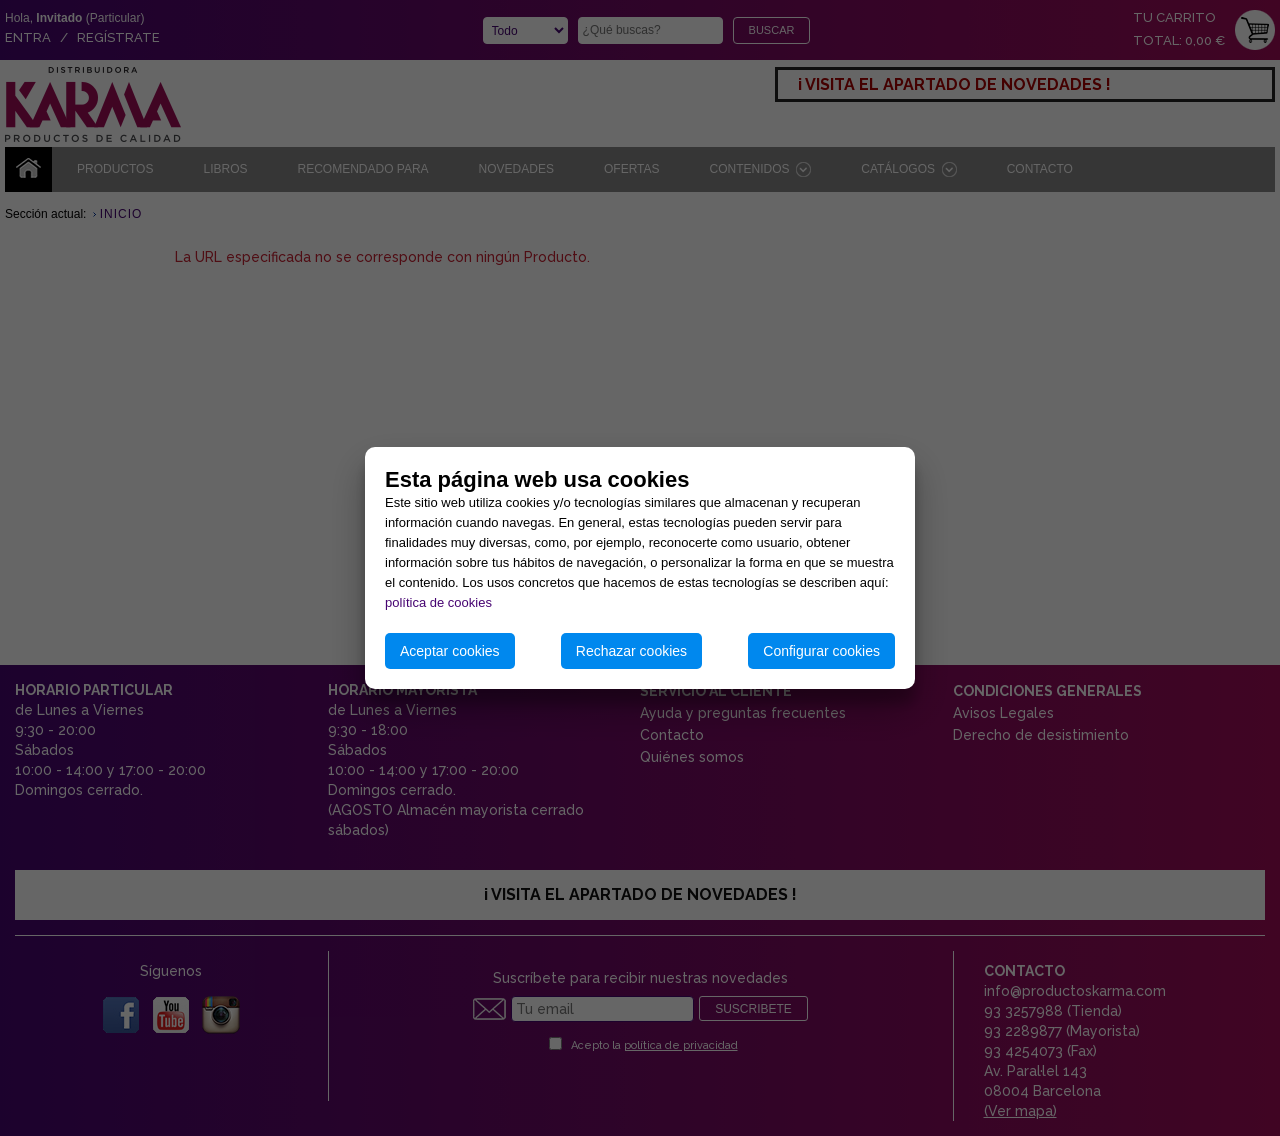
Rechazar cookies (631, 651)
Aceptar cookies (450, 651)
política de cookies (438, 602)
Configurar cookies (821, 651)
